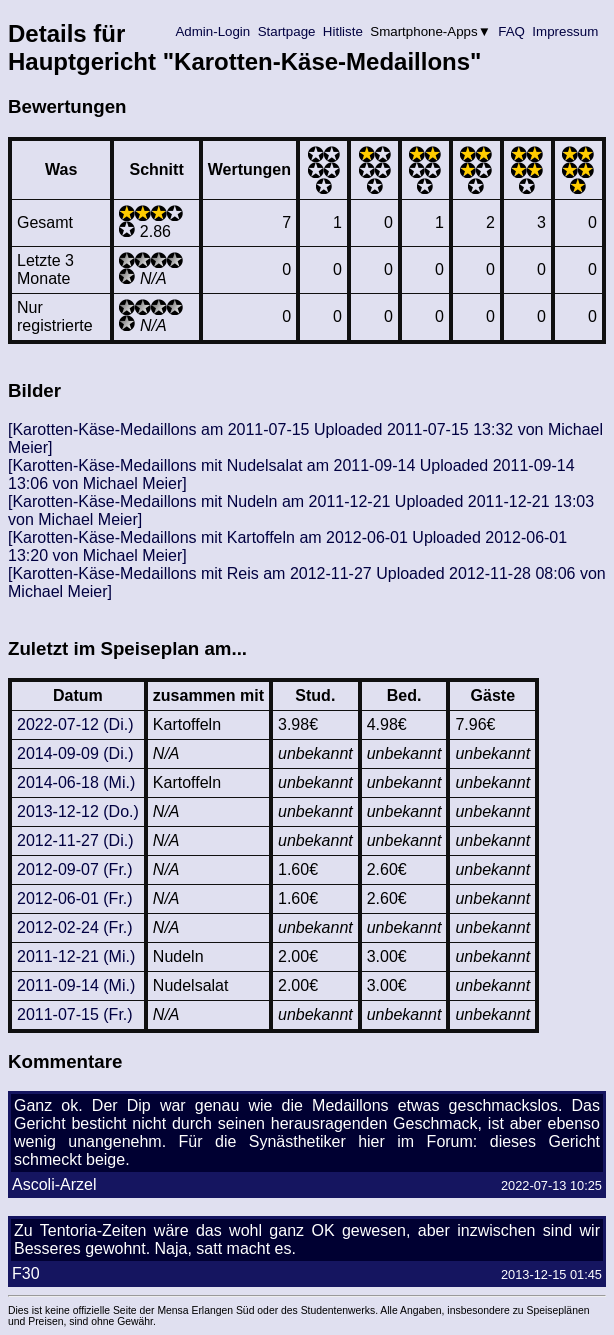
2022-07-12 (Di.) (75, 724)
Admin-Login (213, 31)
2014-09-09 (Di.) (75, 753)
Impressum (565, 31)
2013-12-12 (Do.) (78, 811)
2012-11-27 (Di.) (75, 840)
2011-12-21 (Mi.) (76, 956)
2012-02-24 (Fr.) (75, 927)
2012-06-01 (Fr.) (75, 898)
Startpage (286, 31)
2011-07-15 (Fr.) (75, 1014)
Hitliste (342, 31)
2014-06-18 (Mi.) (76, 782)
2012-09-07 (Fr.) (75, 869)
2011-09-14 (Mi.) (76, 985)
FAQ (512, 31)
